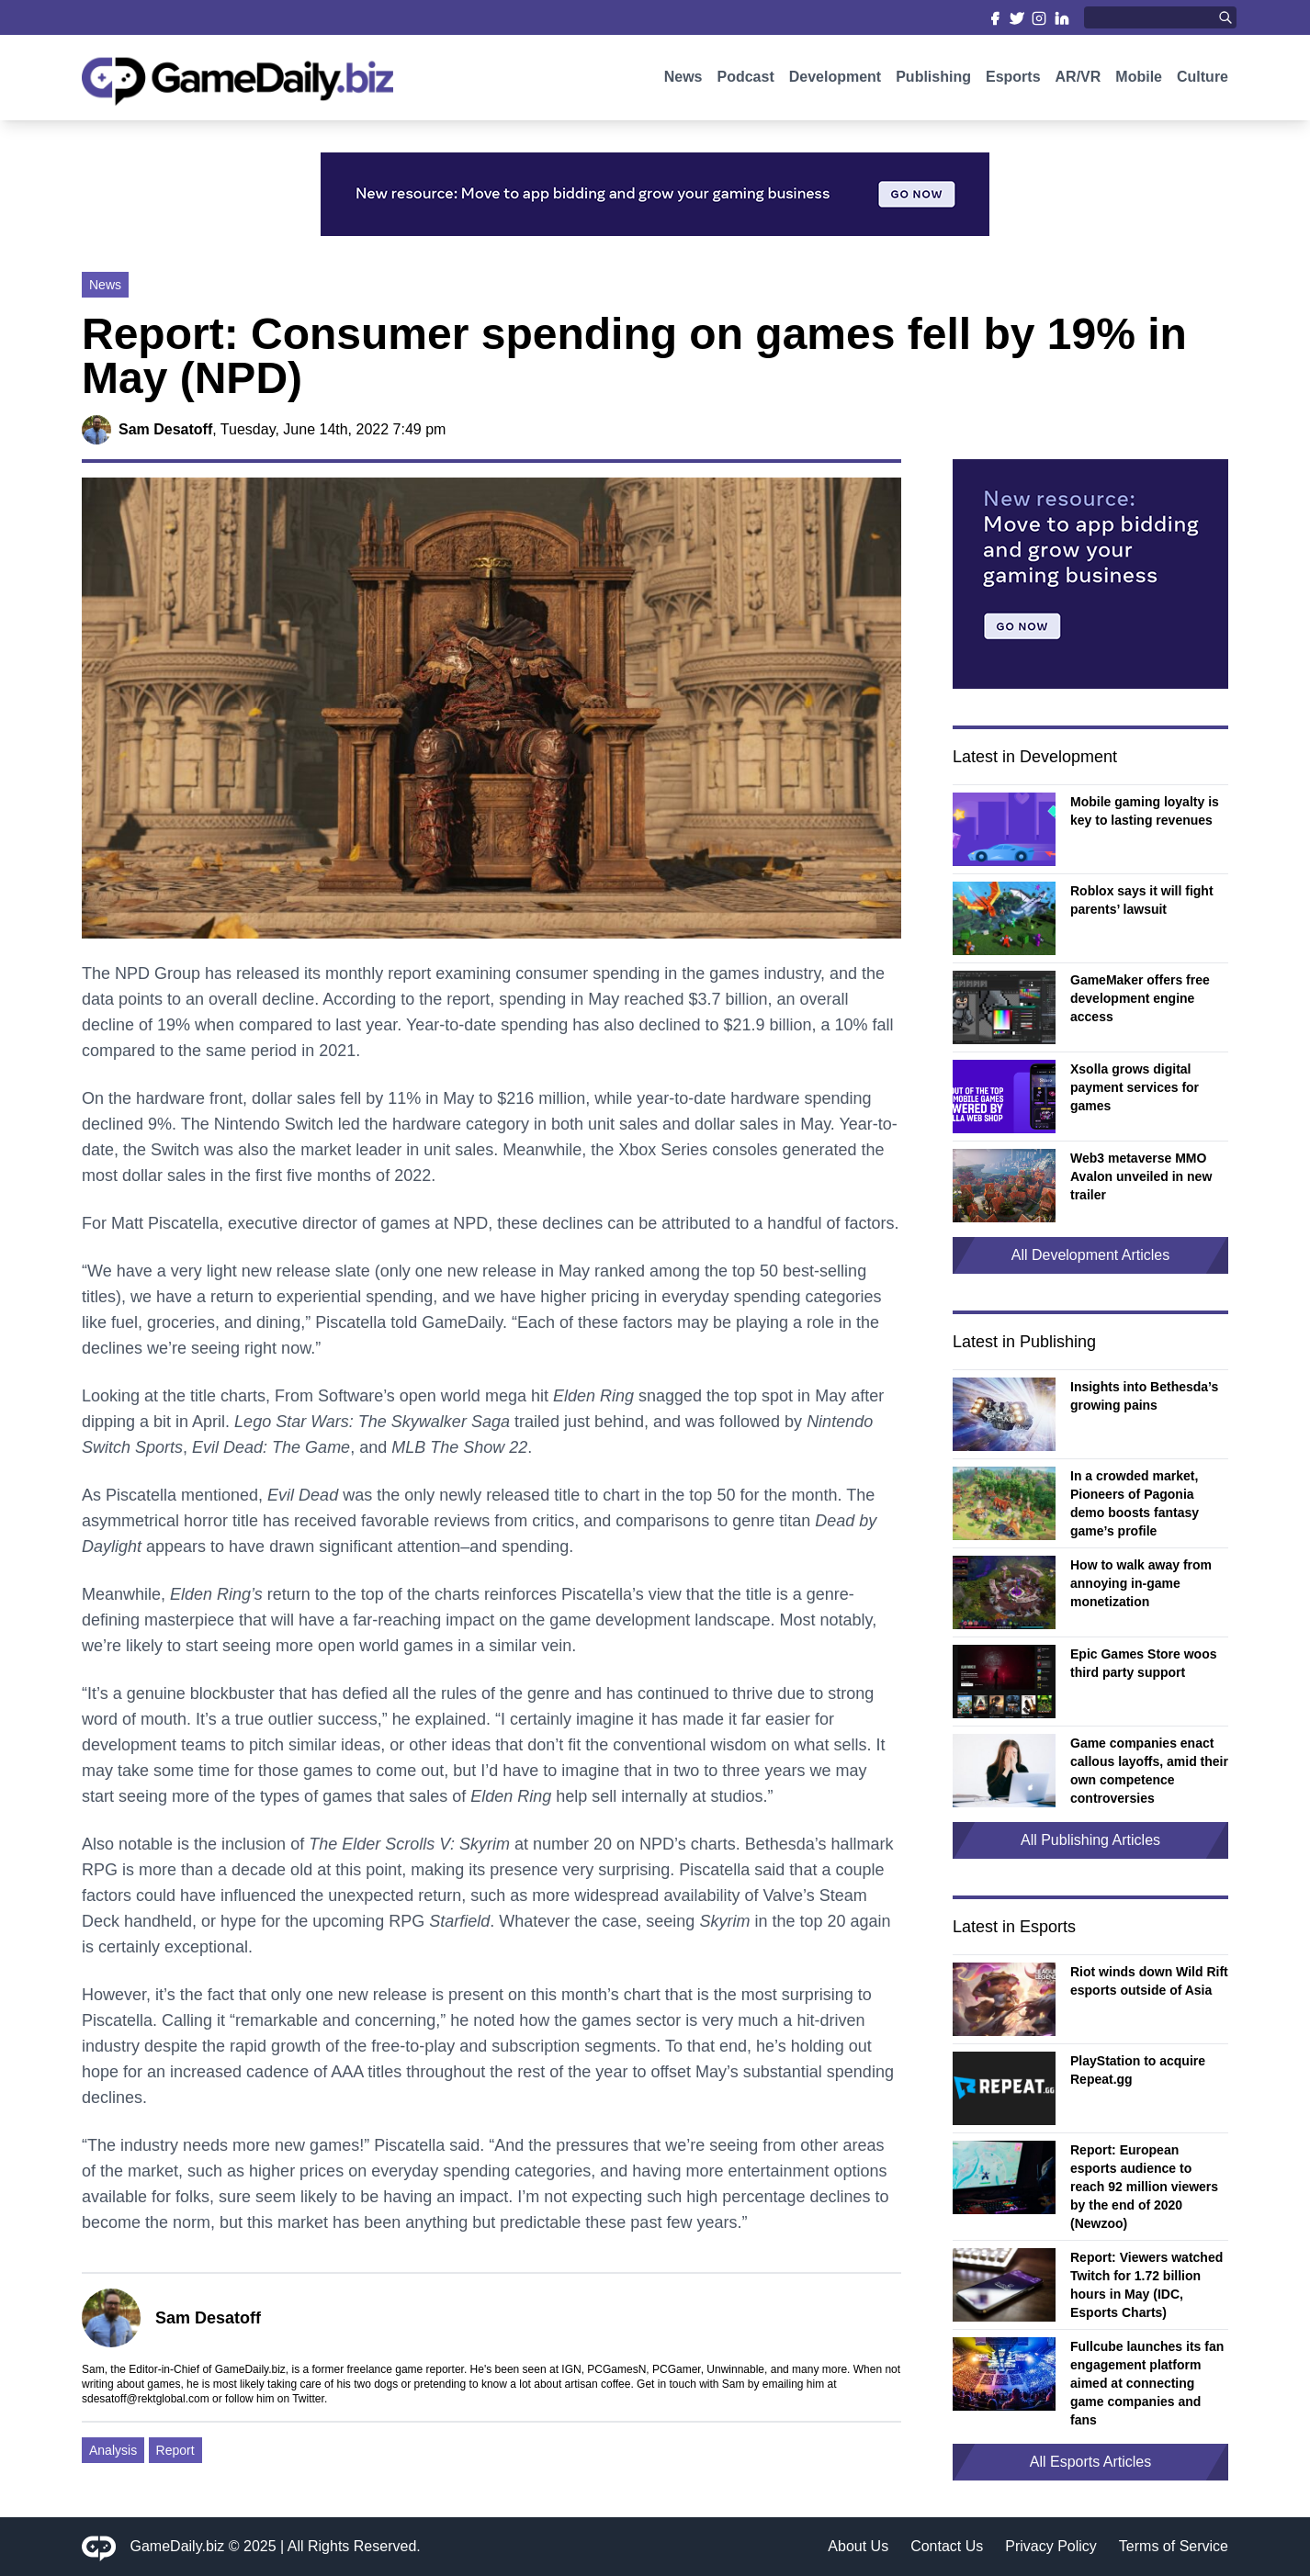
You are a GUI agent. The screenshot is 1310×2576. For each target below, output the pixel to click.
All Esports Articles (1090, 2461)
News (683, 80)
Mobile (1138, 80)
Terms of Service (1173, 2546)
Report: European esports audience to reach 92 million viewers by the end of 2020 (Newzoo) (1144, 2187)
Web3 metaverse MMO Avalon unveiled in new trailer (1141, 1176)
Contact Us (946, 2546)
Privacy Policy (1051, 2546)
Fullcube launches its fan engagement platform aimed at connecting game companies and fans (1147, 2383)
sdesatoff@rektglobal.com (145, 2398)
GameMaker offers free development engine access (1140, 998)
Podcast (745, 80)
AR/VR (1078, 80)
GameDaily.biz (177, 2546)
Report (175, 2450)
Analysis (113, 2450)
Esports (1013, 80)
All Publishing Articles (1090, 1840)
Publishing (933, 80)
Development (835, 80)
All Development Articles (1090, 1255)
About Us (858, 2546)
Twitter (308, 2398)
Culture (1202, 80)
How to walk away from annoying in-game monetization (1141, 1583)
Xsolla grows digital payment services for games (1134, 1087)
